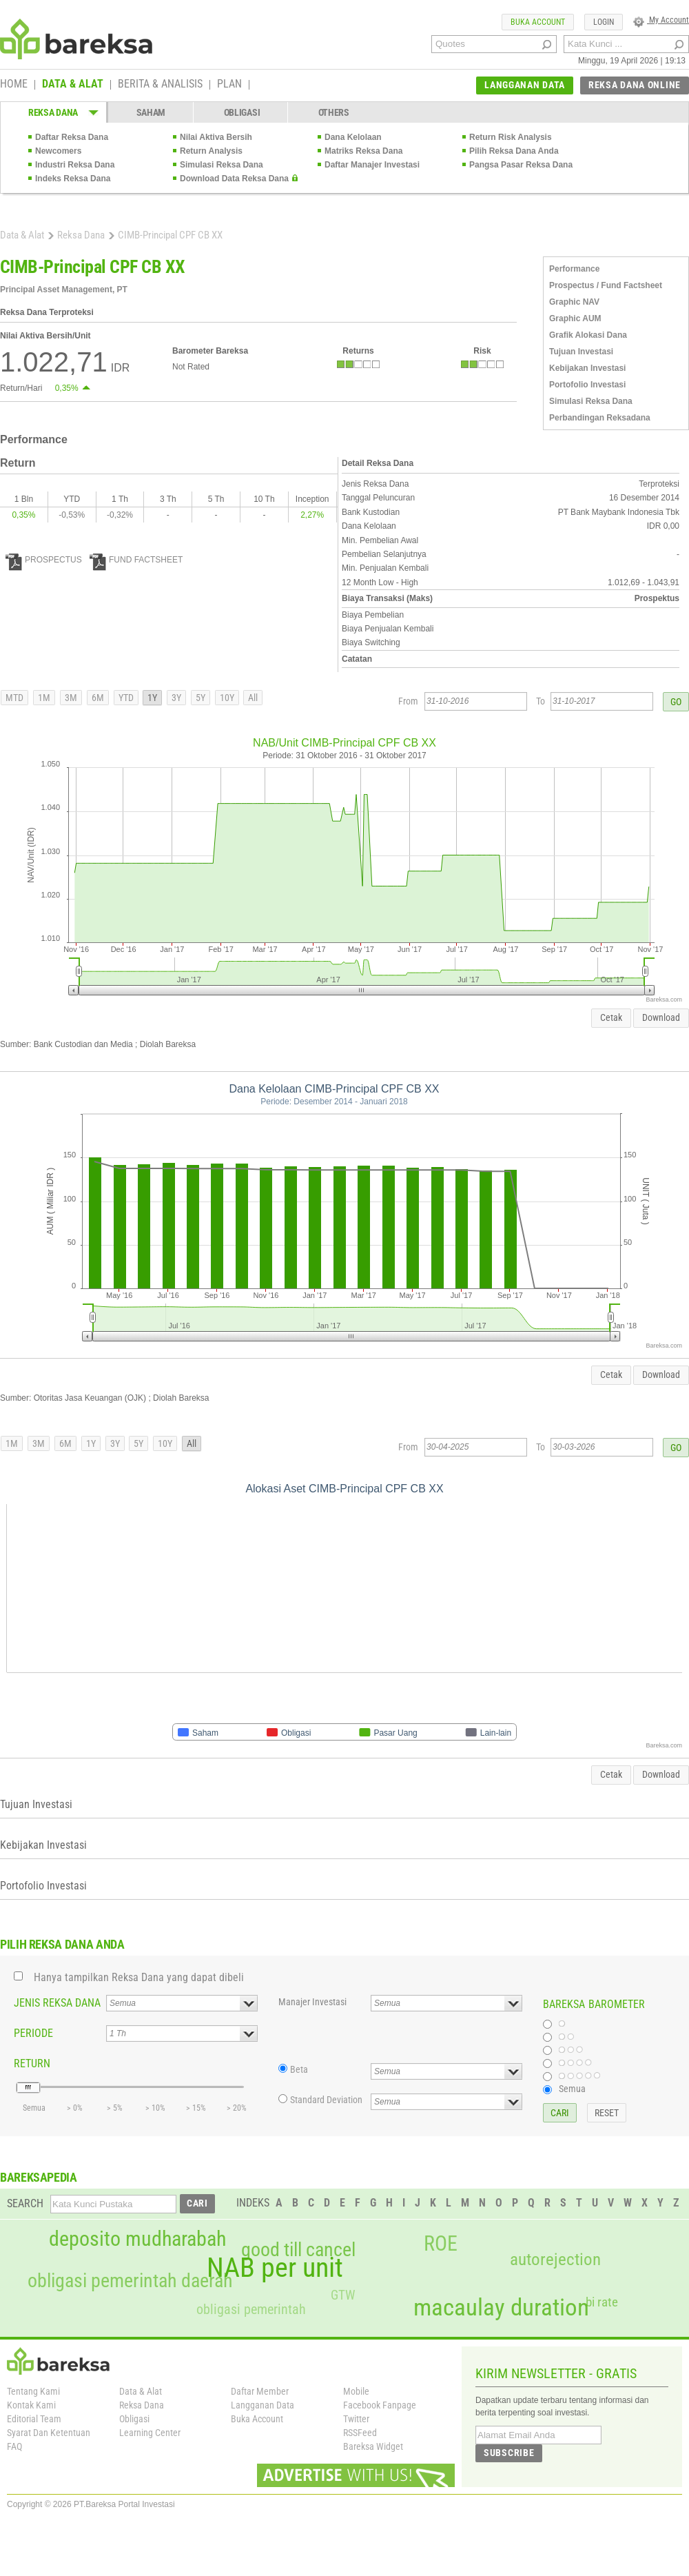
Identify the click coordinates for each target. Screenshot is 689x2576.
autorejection (555, 2259)
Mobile (356, 2391)
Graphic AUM (575, 318)
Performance (574, 269)
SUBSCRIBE (509, 2452)
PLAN (229, 85)
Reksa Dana (81, 235)
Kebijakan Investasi (587, 368)
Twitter (356, 2418)
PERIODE (33, 2033)
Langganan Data (262, 2405)
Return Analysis (211, 151)
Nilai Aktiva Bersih (216, 137)
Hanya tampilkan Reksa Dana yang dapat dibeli (139, 1977)
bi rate (602, 2302)
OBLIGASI (242, 112)
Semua (572, 2088)
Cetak (611, 1017)
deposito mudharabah (137, 2239)
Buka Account (257, 2418)
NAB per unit (275, 2268)
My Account (661, 20)
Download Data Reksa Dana (234, 178)
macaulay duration (501, 2307)
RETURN (32, 2063)
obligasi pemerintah (251, 2309)
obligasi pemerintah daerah (130, 2281)
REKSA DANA (53, 112)
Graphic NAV (574, 302)
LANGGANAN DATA (524, 84)
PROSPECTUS (44, 560)
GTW (343, 2295)
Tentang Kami (33, 2391)
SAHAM (151, 112)
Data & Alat (22, 235)
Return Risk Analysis (510, 137)
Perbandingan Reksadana (599, 418)
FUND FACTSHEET (136, 560)
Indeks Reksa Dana (72, 178)
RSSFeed (360, 2432)
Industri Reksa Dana (74, 165)
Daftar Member (260, 2391)
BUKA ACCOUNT (538, 22)
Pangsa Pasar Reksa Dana (521, 165)
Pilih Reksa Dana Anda (514, 151)
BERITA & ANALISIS (160, 85)
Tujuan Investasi (581, 351)
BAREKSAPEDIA (38, 2177)
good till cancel (298, 2250)
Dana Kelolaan (353, 137)
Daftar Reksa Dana (71, 137)
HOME (14, 85)
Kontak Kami (31, 2405)
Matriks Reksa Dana (363, 151)
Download (661, 1017)
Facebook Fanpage (379, 2405)
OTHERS (333, 112)
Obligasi (134, 2418)
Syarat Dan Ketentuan (48, 2432)
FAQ (14, 2446)
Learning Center (150, 2432)
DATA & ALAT (72, 85)
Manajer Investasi (312, 2001)
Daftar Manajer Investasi (372, 165)
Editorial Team (34, 2418)
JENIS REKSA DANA (57, 2002)
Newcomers (58, 151)
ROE (440, 2243)
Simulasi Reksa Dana (221, 165)
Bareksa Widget (373, 2446)
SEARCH (25, 2203)
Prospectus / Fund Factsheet (605, 285)
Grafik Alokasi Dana (588, 335)
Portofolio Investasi (587, 384)
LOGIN (603, 22)
